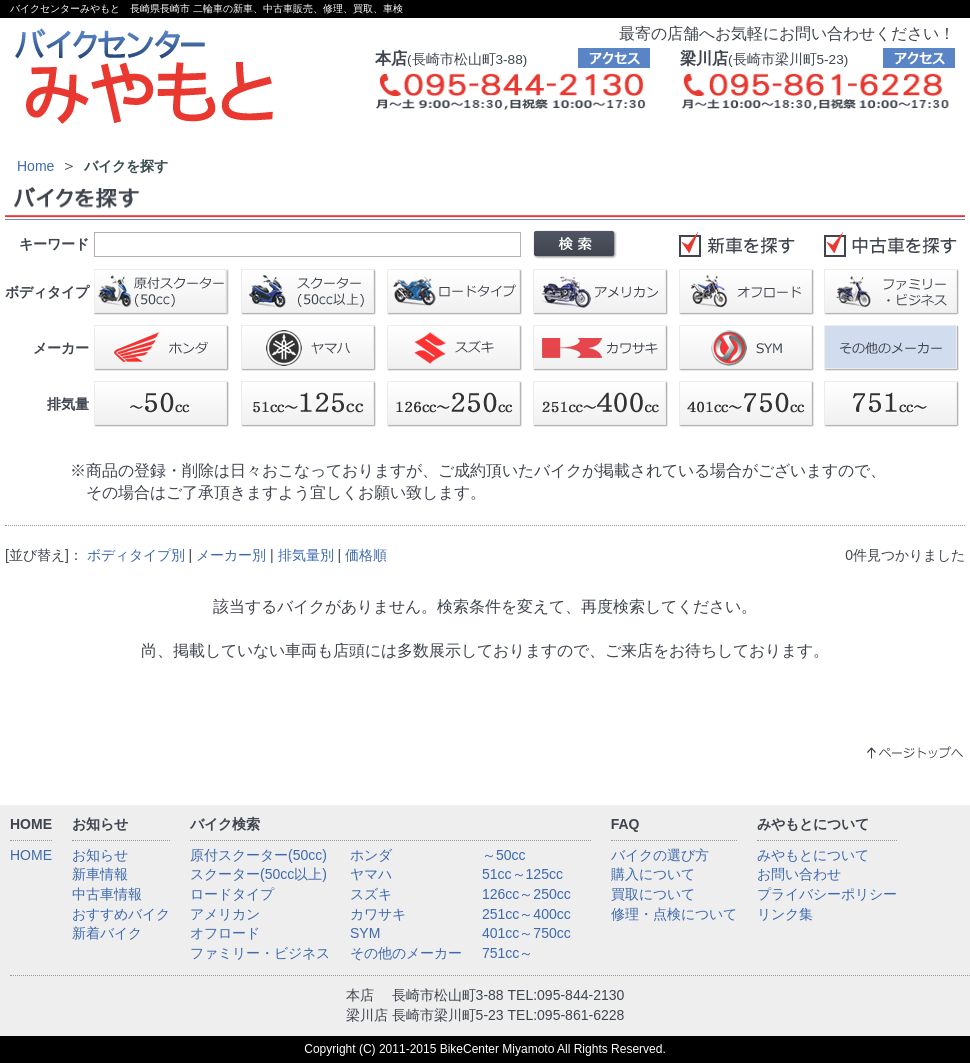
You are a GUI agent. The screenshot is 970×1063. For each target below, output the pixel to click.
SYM (365, 933)
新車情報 (100, 874)
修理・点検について (674, 914)
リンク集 (785, 914)
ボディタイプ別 (136, 555)
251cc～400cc (526, 914)
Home (35, 166)
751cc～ (507, 953)
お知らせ (100, 855)
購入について (653, 874)
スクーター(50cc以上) (258, 874)
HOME (31, 855)
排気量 (68, 404)
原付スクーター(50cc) (258, 855)
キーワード (54, 244)
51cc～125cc (522, 874)
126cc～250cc (526, 894)
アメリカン (225, 914)
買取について (653, 894)
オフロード (225, 933)
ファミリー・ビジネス (260, 953)
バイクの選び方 (660, 855)
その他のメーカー (406, 953)
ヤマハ (371, 874)
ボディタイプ (47, 292)
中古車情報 (107, 894)
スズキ (371, 894)
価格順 (366, 555)
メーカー (61, 348)
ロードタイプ (232, 894)
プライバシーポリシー (827, 894)
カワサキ (378, 914)
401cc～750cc (526, 933)
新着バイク (107, 933)
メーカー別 (231, 555)
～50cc (504, 855)
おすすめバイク (121, 914)
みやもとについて (813, 855)
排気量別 (306, 555)
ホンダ (371, 855)
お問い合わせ (799, 874)
